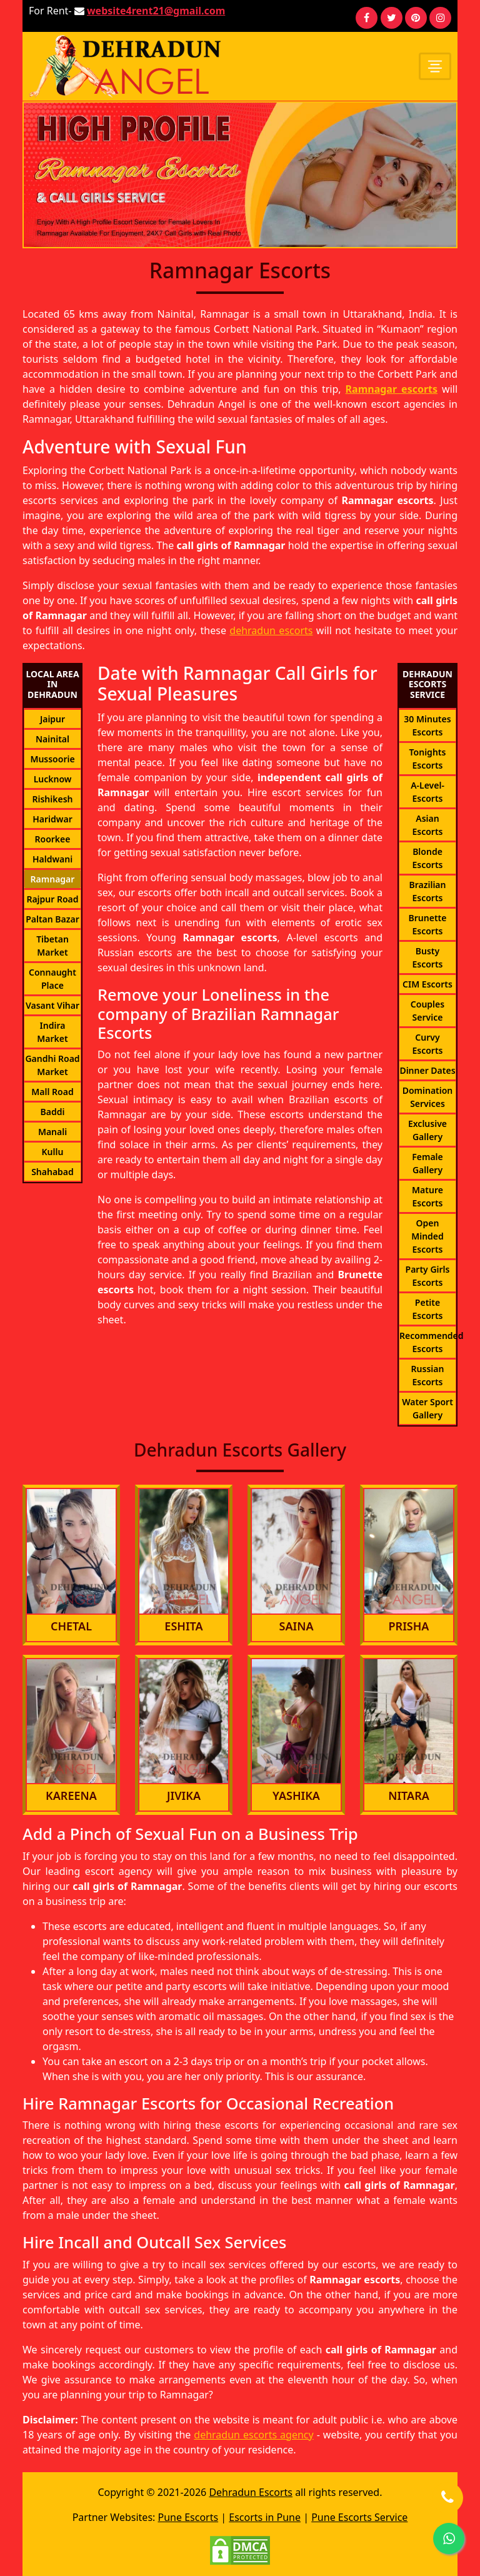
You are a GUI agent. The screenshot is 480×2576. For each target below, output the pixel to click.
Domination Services (427, 1096)
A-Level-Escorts (427, 791)
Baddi (53, 1112)
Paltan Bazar (52, 919)
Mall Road (52, 1092)
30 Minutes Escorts (427, 725)
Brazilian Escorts (427, 891)
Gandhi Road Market (52, 1065)
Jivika (184, 1795)
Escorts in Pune (265, 2517)
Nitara (408, 1795)
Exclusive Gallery (427, 1130)
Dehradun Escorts (250, 2492)
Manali (52, 1132)
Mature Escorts (427, 1196)
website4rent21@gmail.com (156, 11)
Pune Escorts (188, 2517)
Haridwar (52, 819)
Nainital (52, 739)
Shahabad (52, 1172)
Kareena (71, 1795)
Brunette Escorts (428, 924)
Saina (296, 1626)
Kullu (53, 1152)
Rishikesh (52, 799)
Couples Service (427, 1010)
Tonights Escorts (427, 758)
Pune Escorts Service (359, 2517)
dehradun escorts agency (253, 2435)
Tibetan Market (52, 945)
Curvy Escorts (427, 1043)
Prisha (409, 1626)
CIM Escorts (427, 984)
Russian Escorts (427, 1375)
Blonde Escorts (427, 858)
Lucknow (53, 779)
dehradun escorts (270, 630)
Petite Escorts (427, 1308)
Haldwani (52, 859)
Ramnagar (53, 879)
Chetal (71, 1626)
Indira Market (52, 1031)
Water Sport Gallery (427, 1408)
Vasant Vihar (52, 1005)
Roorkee (53, 839)
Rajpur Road (52, 899)
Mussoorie (52, 759)
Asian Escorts (427, 824)
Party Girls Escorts (428, 1275)
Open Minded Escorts (427, 1236)
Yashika (296, 1795)
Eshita (183, 1626)
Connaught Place (52, 978)
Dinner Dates (427, 1070)
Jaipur (52, 719)
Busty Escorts (427, 957)
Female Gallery (427, 1163)
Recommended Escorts (427, 1342)
